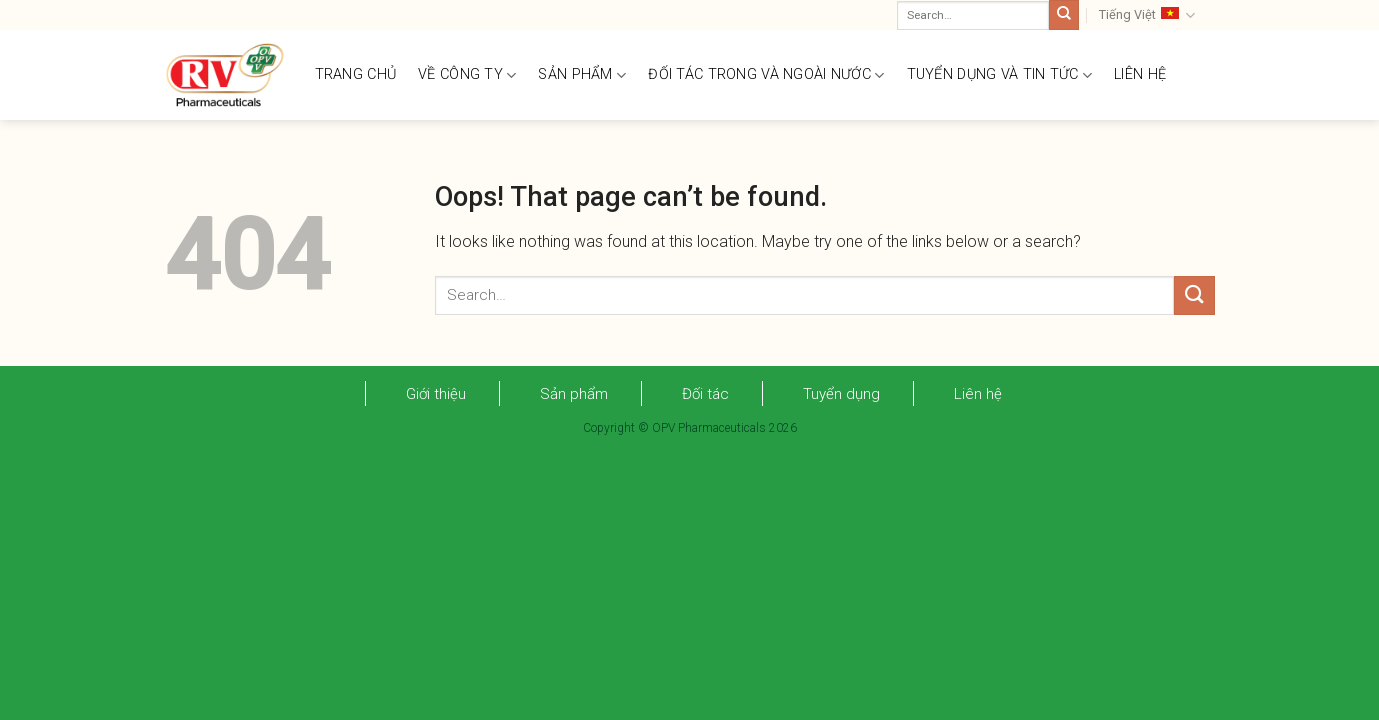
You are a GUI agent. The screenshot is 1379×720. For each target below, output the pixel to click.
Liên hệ (978, 394)
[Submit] (1064, 15)
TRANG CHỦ (356, 74)
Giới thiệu (436, 394)
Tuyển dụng (841, 394)
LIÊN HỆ (1140, 74)
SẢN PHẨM (582, 75)
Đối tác (705, 394)
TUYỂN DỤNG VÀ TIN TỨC (1000, 75)
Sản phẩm (574, 394)
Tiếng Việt (1147, 15)
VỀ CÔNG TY (467, 75)
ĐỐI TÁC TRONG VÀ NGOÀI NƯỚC (766, 75)
